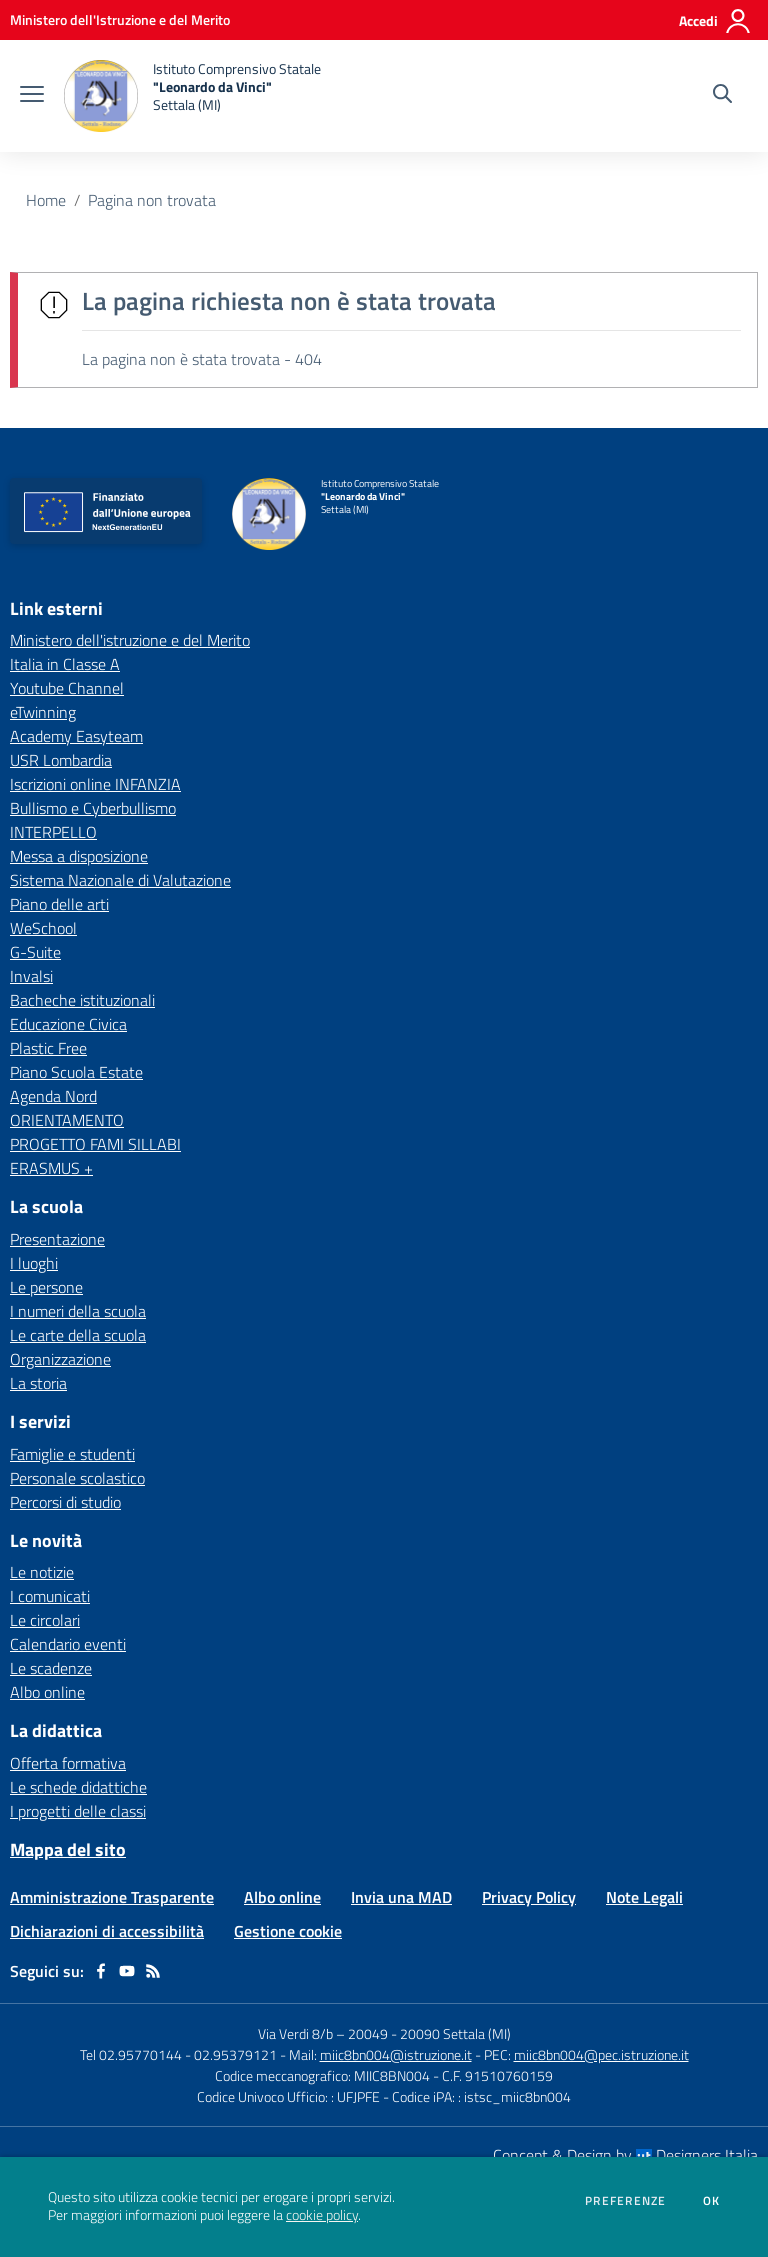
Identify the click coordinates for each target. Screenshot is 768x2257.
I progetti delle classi (78, 1811)
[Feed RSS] (153, 1971)
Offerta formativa (68, 1763)
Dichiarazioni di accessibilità (107, 1931)
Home (46, 200)
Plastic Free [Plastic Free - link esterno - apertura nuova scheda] (48, 1048)
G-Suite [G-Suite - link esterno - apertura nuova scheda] (35, 952)
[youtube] (127, 1971)
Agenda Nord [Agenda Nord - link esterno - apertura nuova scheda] (53, 1096)
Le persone (46, 1287)
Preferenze (625, 2201)
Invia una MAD (401, 1897)
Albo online (47, 1692)
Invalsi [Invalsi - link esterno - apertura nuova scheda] (31, 976)
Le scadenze (51, 1668)
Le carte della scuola (78, 1335)
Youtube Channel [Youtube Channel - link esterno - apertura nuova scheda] (67, 688)
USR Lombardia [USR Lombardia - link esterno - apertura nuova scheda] (61, 760)
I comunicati (50, 1596)
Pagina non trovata (152, 200)
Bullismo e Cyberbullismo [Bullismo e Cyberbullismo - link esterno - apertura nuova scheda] (93, 808)
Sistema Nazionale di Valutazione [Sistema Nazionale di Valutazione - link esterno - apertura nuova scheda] (120, 880)
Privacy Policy (529, 1897)
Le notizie (42, 1572)
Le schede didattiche (78, 1787)
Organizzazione (60, 1359)
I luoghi (34, 1263)
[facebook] (101, 1971)
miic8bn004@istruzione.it (396, 2054)
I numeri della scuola (78, 1311)
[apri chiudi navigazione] (32, 96)
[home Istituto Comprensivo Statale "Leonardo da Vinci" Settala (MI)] (192, 96)
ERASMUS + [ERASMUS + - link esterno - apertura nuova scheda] (51, 1168)
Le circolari (45, 1620)
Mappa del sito (68, 1849)
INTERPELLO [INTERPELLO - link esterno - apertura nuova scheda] (53, 832)
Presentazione (57, 1239)
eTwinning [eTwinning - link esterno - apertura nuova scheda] (43, 712)
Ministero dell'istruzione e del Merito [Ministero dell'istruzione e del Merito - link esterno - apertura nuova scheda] (130, 640)
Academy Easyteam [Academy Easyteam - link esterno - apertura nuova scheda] (76, 736)
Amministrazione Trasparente (112, 1897)
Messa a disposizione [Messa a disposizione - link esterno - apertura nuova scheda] (79, 856)
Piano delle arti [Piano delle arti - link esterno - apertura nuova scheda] (59, 904)
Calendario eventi (68, 1644)
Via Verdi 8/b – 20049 (324, 2033)
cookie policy (322, 2215)
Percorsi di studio (65, 1502)
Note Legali (644, 1897)
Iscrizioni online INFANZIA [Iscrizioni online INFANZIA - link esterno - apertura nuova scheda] (95, 784)
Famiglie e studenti (72, 1454)
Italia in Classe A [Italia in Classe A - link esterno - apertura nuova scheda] (65, 664)
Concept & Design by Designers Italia (625, 2155)
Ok (712, 2201)
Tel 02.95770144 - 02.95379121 (180, 2054)
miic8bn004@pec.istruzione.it (601, 2054)
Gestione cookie (288, 1931)
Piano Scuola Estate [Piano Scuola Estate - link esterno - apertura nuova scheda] (76, 1072)
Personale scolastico (77, 1478)
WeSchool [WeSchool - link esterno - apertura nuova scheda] (43, 928)
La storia (38, 1383)
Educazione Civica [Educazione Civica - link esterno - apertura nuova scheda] (68, 1024)
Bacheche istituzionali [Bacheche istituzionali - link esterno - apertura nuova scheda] (82, 1000)
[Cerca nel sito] (722, 96)
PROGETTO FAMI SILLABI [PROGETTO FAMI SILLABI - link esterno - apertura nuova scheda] (95, 1144)
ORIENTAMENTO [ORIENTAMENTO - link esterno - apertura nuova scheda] (67, 1120)
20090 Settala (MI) (455, 2033)
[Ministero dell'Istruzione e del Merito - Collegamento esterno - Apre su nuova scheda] (120, 19)
